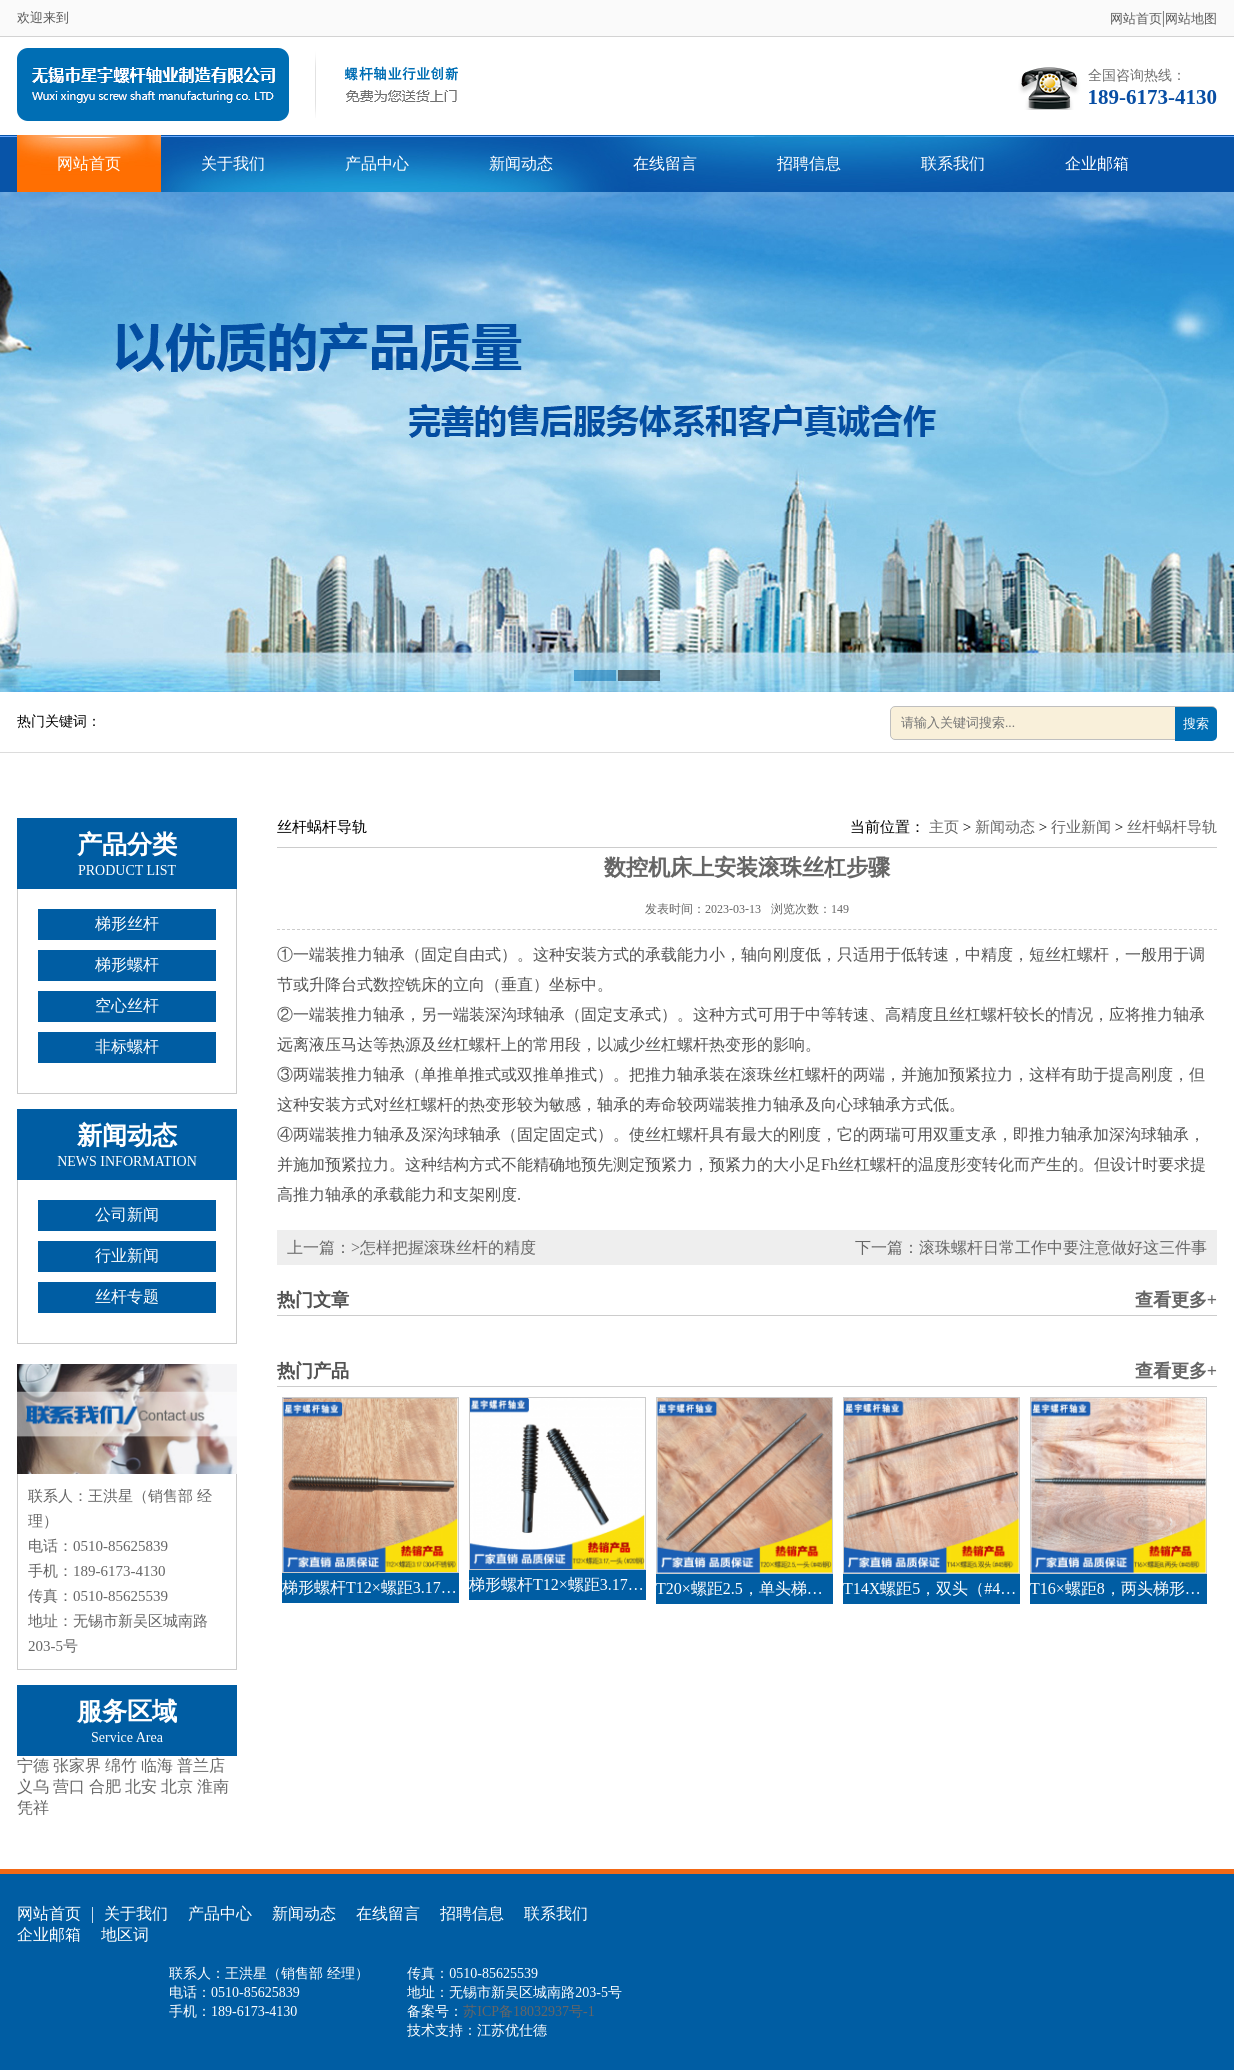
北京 (177, 1786)
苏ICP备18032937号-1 (528, 2011)
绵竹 (121, 1765)
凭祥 (33, 1807)
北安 (141, 1786)
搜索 (1196, 723)
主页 (944, 827)
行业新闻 (127, 1255)
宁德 (33, 1765)
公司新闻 (127, 1214)
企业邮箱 (1097, 163)
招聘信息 (809, 163)
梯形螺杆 (127, 964)
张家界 (77, 1765)
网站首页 (1136, 18)
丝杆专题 (127, 1296)
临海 (157, 1765)
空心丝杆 (127, 1005)
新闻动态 (521, 163)
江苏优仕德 (512, 2030)
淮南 (213, 1786)
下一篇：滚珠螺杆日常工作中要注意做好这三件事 (1031, 1247)
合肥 (105, 1786)
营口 (69, 1786)
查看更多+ (1176, 1300)
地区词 (125, 1934)
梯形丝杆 (127, 923)
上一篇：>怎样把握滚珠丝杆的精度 (411, 1247)
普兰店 (201, 1765)
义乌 (33, 1786)
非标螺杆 (127, 1046)
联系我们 (953, 163)
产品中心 (377, 163)
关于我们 (233, 163)
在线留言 (665, 163)
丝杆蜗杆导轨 (1172, 827)
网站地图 (1191, 18)
